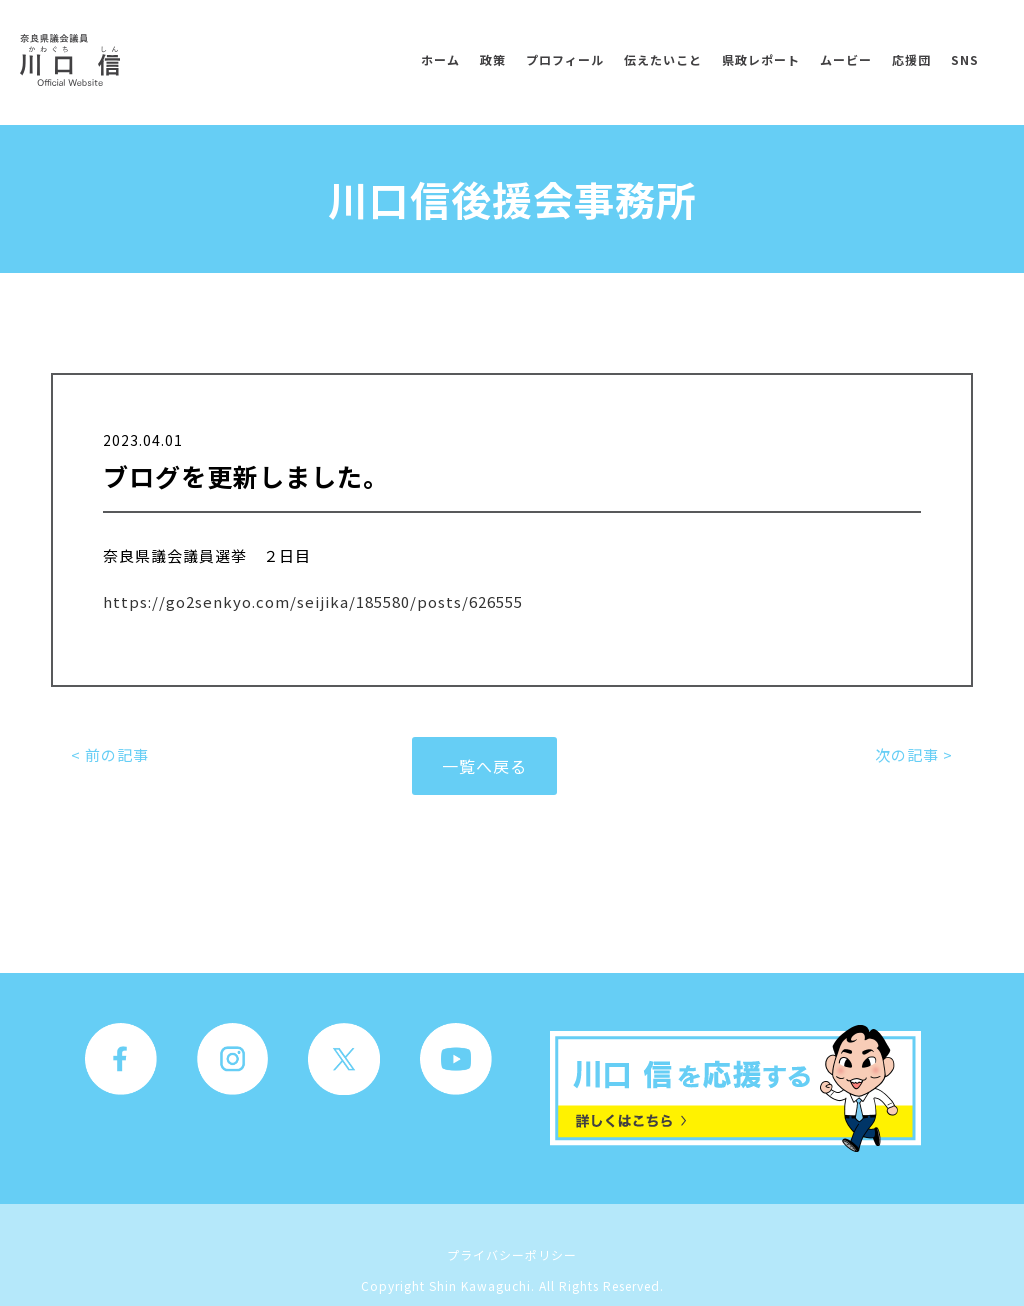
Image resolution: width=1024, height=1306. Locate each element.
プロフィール (565, 59)
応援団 (911, 59)
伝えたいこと (663, 59)
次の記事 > (914, 754)
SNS (965, 59)
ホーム (440, 59)
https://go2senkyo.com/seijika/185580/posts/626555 (313, 601)
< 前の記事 (110, 754)
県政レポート (761, 59)
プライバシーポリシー (512, 1254)
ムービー (846, 59)
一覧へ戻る (484, 766)
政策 (493, 59)
